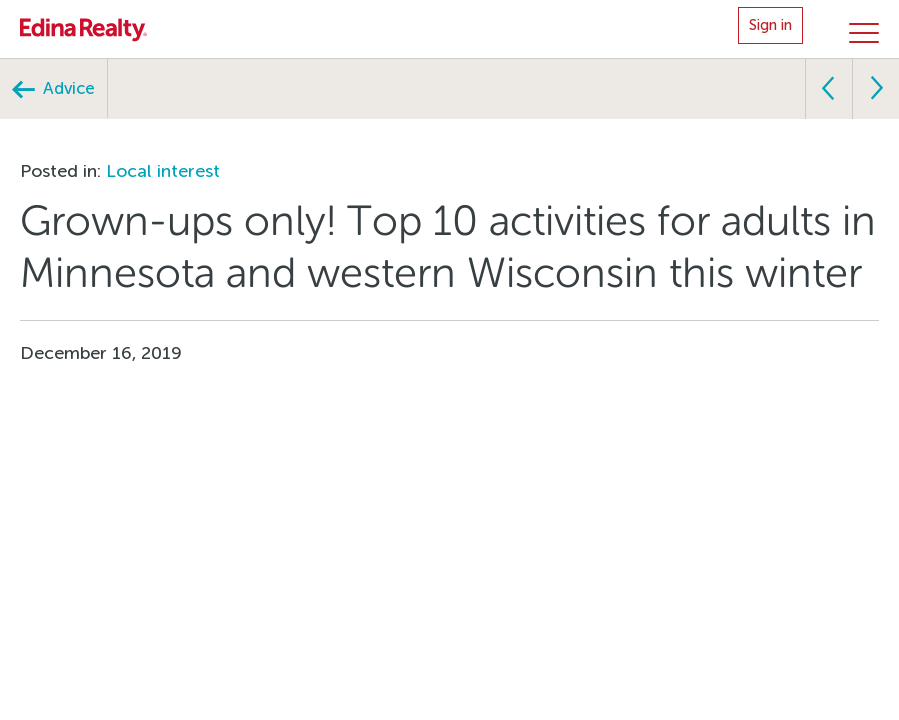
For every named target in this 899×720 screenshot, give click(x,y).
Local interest (163, 171)
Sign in (770, 25)
